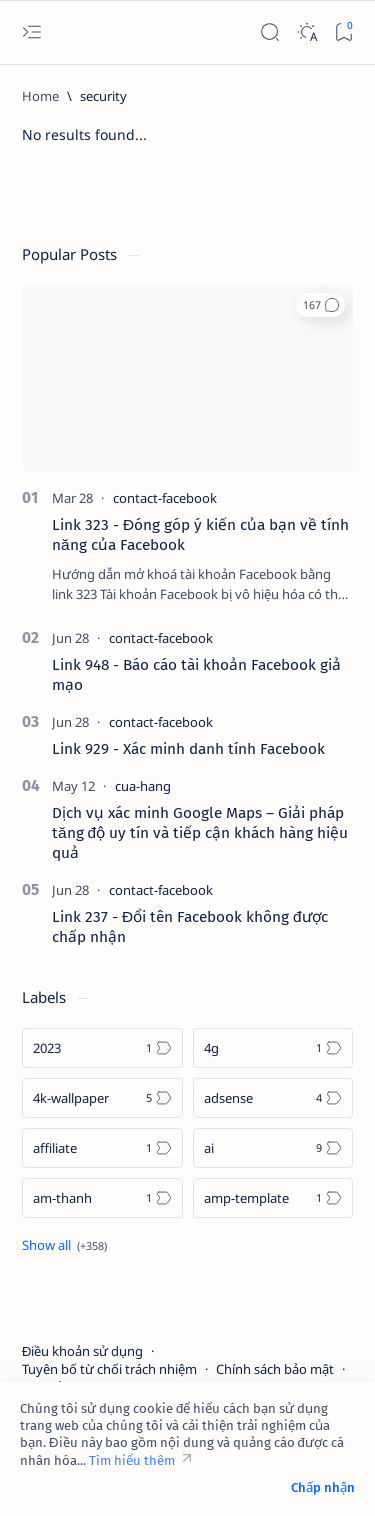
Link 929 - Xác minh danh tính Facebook (188, 749)
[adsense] (273, 1098)
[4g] (273, 1048)
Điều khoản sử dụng (82, 1351)
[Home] (40, 96)
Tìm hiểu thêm (132, 1460)
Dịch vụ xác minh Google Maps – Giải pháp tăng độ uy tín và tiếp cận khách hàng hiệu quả (200, 833)
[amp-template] (273, 1198)
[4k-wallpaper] (102, 1098)
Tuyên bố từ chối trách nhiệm (109, 1369)
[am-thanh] (102, 1198)
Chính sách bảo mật (275, 1369)
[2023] (102, 1048)
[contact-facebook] (165, 498)
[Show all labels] (64, 1245)
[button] (320, 305)
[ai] (273, 1148)
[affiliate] (102, 1148)
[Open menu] (31, 32)
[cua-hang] (143, 786)
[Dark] (306, 32)
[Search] (269, 32)
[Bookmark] (343, 32)
